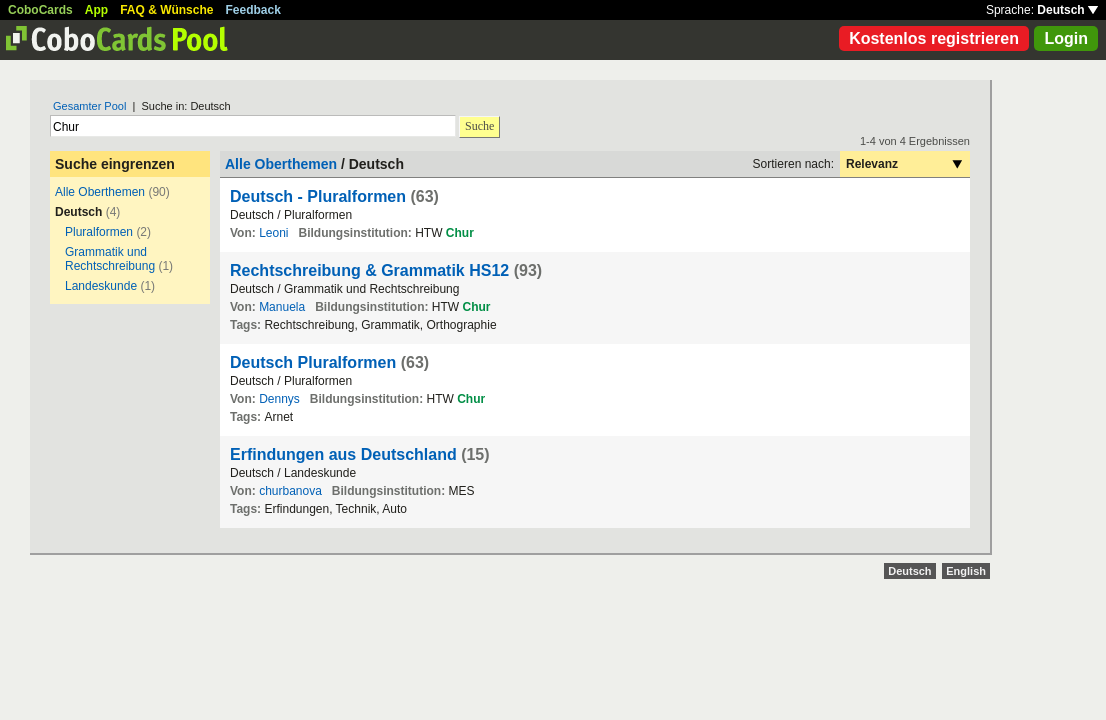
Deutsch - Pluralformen (318, 196)
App (96, 10)
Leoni (273, 233)
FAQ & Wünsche (166, 10)
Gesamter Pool (89, 106)
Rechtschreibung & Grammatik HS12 (369, 270)
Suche (479, 126)
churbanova (290, 491)
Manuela (282, 307)
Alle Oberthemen (100, 192)
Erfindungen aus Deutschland (343, 454)
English (966, 571)
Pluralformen (99, 232)
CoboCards (40, 10)
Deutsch (1067, 10)
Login (1066, 38)
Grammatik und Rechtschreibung (110, 259)
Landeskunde (101, 286)
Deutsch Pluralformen (313, 362)
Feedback (253, 10)
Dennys (279, 399)
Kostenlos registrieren (934, 38)
